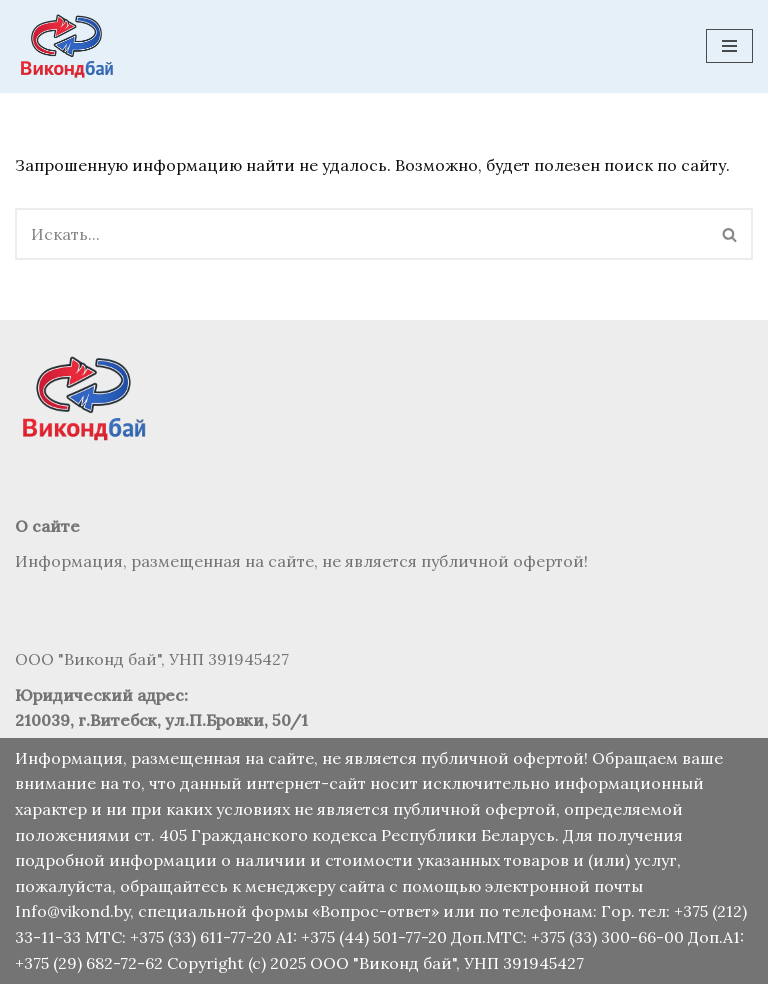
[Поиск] (361, 234)
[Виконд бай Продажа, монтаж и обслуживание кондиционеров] (70, 46)
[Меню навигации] (729, 46)
